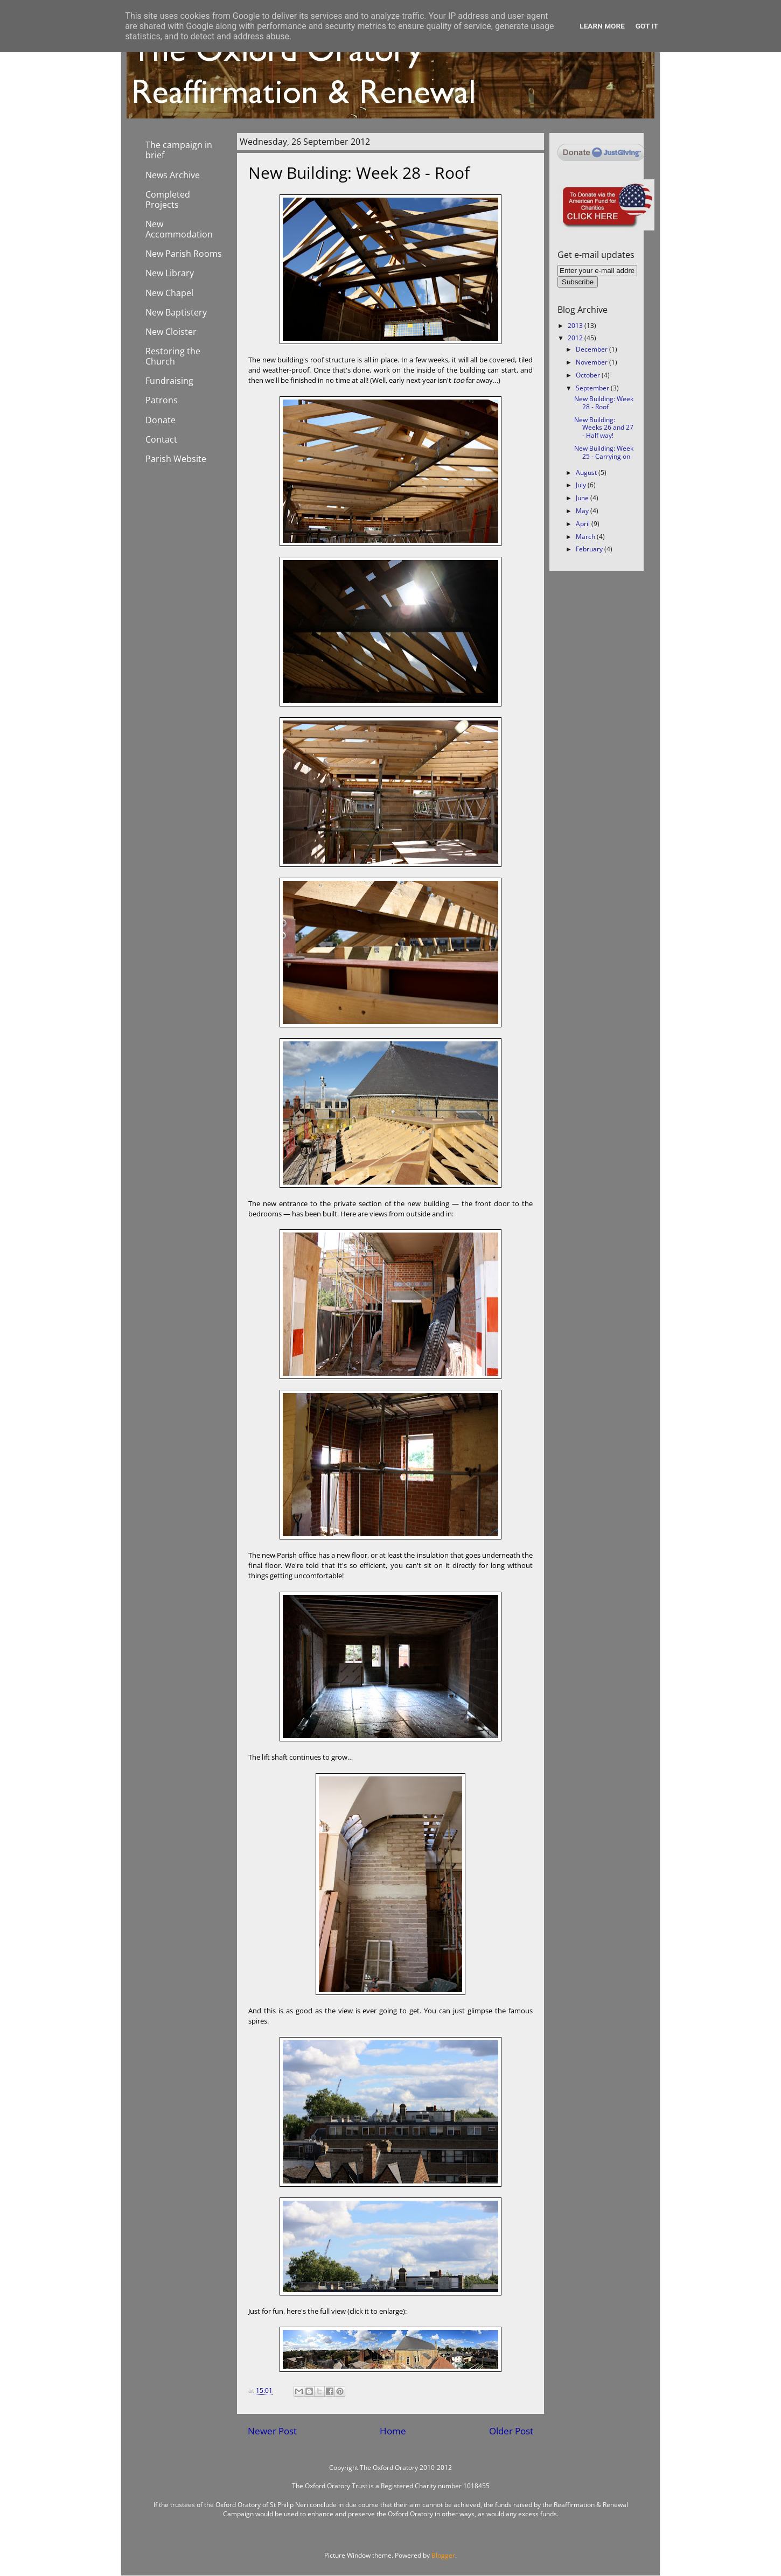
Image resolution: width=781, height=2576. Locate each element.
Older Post (511, 2431)
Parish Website (175, 459)
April (583, 523)
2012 (576, 337)
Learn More (602, 26)
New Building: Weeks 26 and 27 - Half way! (603, 427)
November (592, 362)
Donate (160, 420)
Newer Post (272, 2431)
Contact (161, 439)
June (583, 497)
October (589, 375)
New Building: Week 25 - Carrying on (603, 452)
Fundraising (169, 381)
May (583, 510)
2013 (576, 325)
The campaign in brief (178, 150)
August (587, 472)
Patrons (161, 400)
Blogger (443, 2555)
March (586, 536)
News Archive (172, 175)
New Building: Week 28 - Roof (603, 402)
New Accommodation (179, 229)
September (593, 388)
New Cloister (171, 332)
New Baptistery (176, 312)
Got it (647, 26)
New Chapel (169, 293)
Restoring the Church (172, 356)
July (582, 484)
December (592, 349)
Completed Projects (167, 199)
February (590, 549)
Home (393, 2431)
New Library (169, 273)
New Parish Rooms (183, 254)
